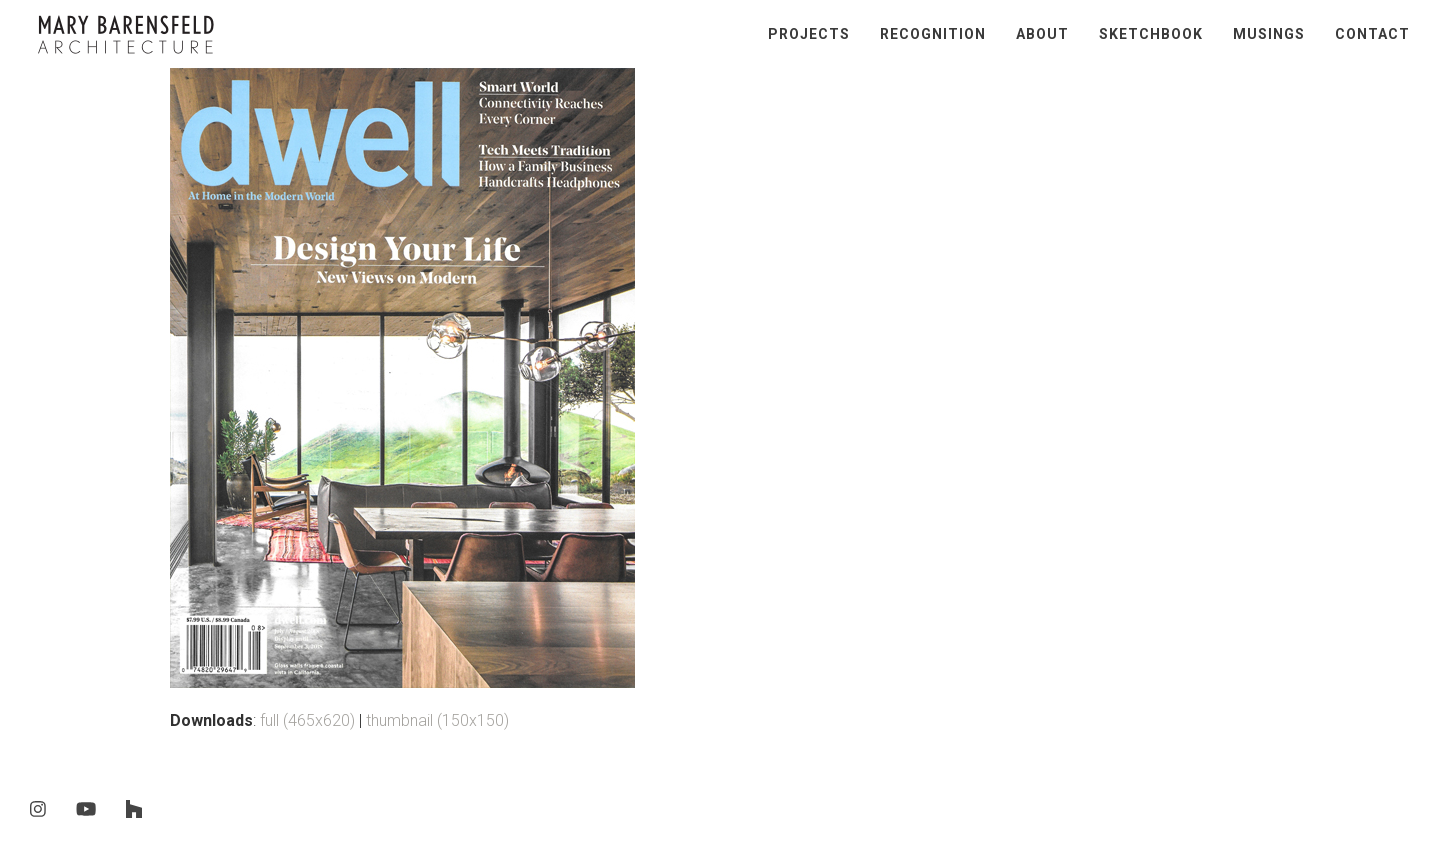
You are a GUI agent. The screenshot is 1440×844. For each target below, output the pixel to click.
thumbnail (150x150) (437, 720)
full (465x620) (307, 720)
